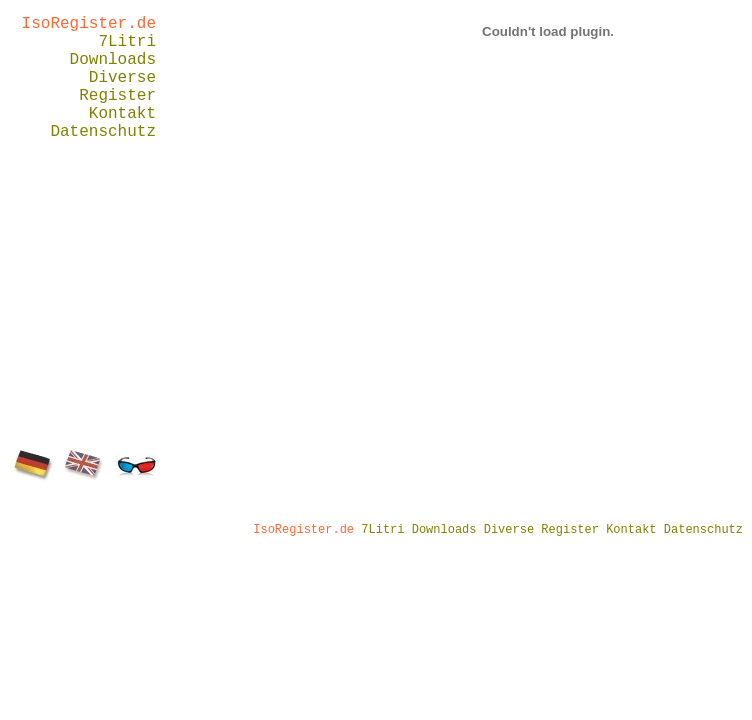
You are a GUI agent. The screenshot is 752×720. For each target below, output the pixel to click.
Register (117, 96)
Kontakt (122, 114)
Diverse (122, 78)
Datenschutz (103, 132)
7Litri (127, 42)
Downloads (113, 60)
